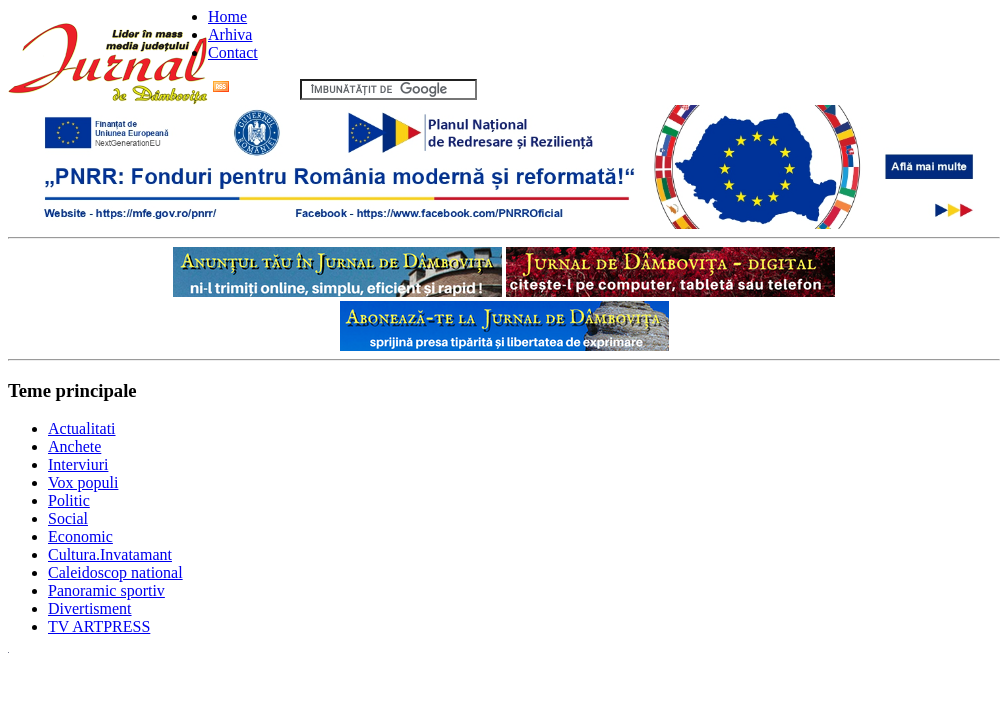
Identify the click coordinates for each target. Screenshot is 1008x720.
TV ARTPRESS (99, 626)
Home (227, 16)
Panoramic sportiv (106, 590)
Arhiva (230, 34)
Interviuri (78, 464)
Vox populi (83, 482)
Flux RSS (254, 88)
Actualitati (82, 428)
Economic (80, 536)
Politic (69, 500)
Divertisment (90, 608)
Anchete (74, 446)
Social (68, 518)
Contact (233, 52)
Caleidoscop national (115, 572)
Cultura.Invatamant (110, 554)
